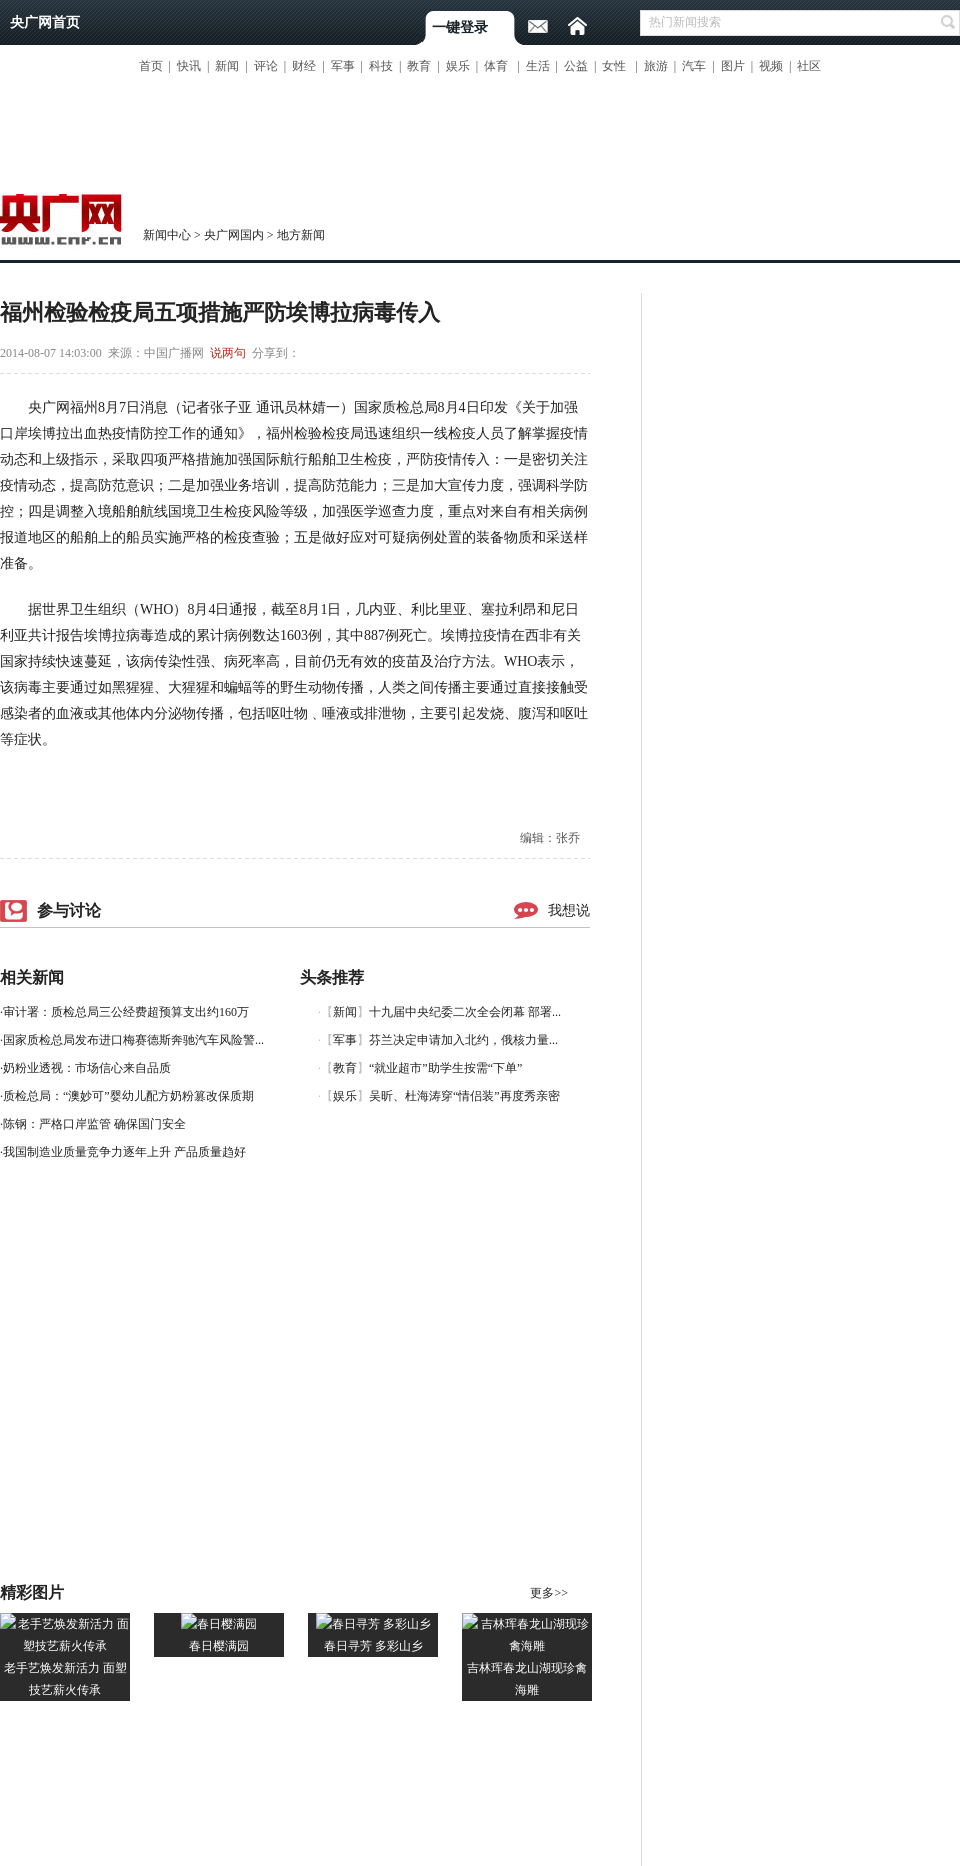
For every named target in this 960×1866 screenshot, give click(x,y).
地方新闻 (301, 235)
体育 (496, 66)
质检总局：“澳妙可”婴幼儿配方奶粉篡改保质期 (128, 1096)
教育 (419, 66)
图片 (733, 66)
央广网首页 (45, 22)
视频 (771, 66)
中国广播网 (174, 353)
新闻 (227, 66)
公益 (576, 66)
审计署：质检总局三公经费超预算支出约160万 (126, 1012)
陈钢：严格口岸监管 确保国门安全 (94, 1124)
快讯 (189, 66)
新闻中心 (167, 235)
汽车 (694, 66)
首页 (151, 66)
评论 (266, 66)
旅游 (656, 66)
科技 (381, 66)
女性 (614, 66)
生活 (538, 66)
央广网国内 (234, 235)
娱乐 (458, 66)
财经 (304, 66)
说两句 (228, 353)
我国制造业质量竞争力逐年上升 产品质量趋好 (124, 1152)
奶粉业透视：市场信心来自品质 (87, 1068)
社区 (809, 66)
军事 (343, 66)
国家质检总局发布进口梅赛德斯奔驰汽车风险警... (133, 1040)
